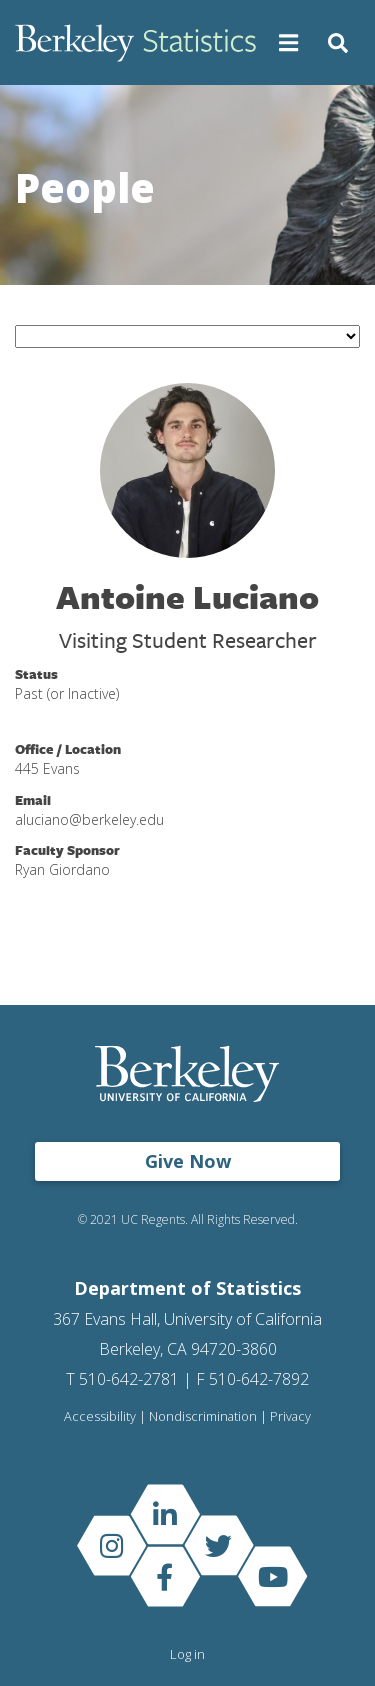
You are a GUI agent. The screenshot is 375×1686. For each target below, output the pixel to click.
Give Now (188, 1161)
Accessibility (100, 1416)
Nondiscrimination (203, 1416)
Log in (187, 1654)
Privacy (290, 1416)
